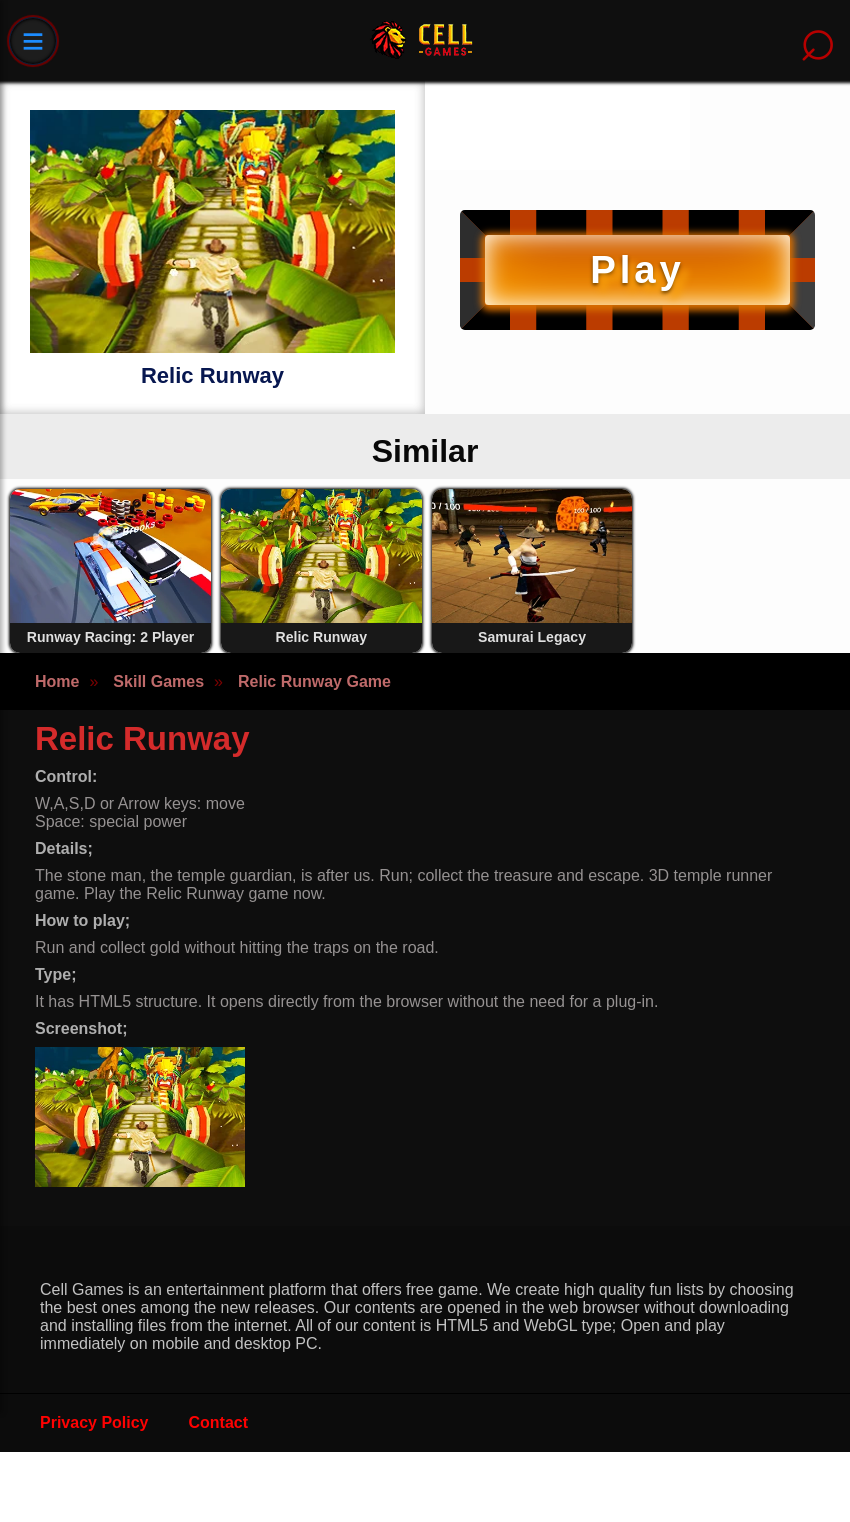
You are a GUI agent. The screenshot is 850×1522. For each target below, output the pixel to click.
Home (57, 681)
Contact (219, 1422)
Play (637, 269)
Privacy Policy (94, 1422)
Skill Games (158, 681)
